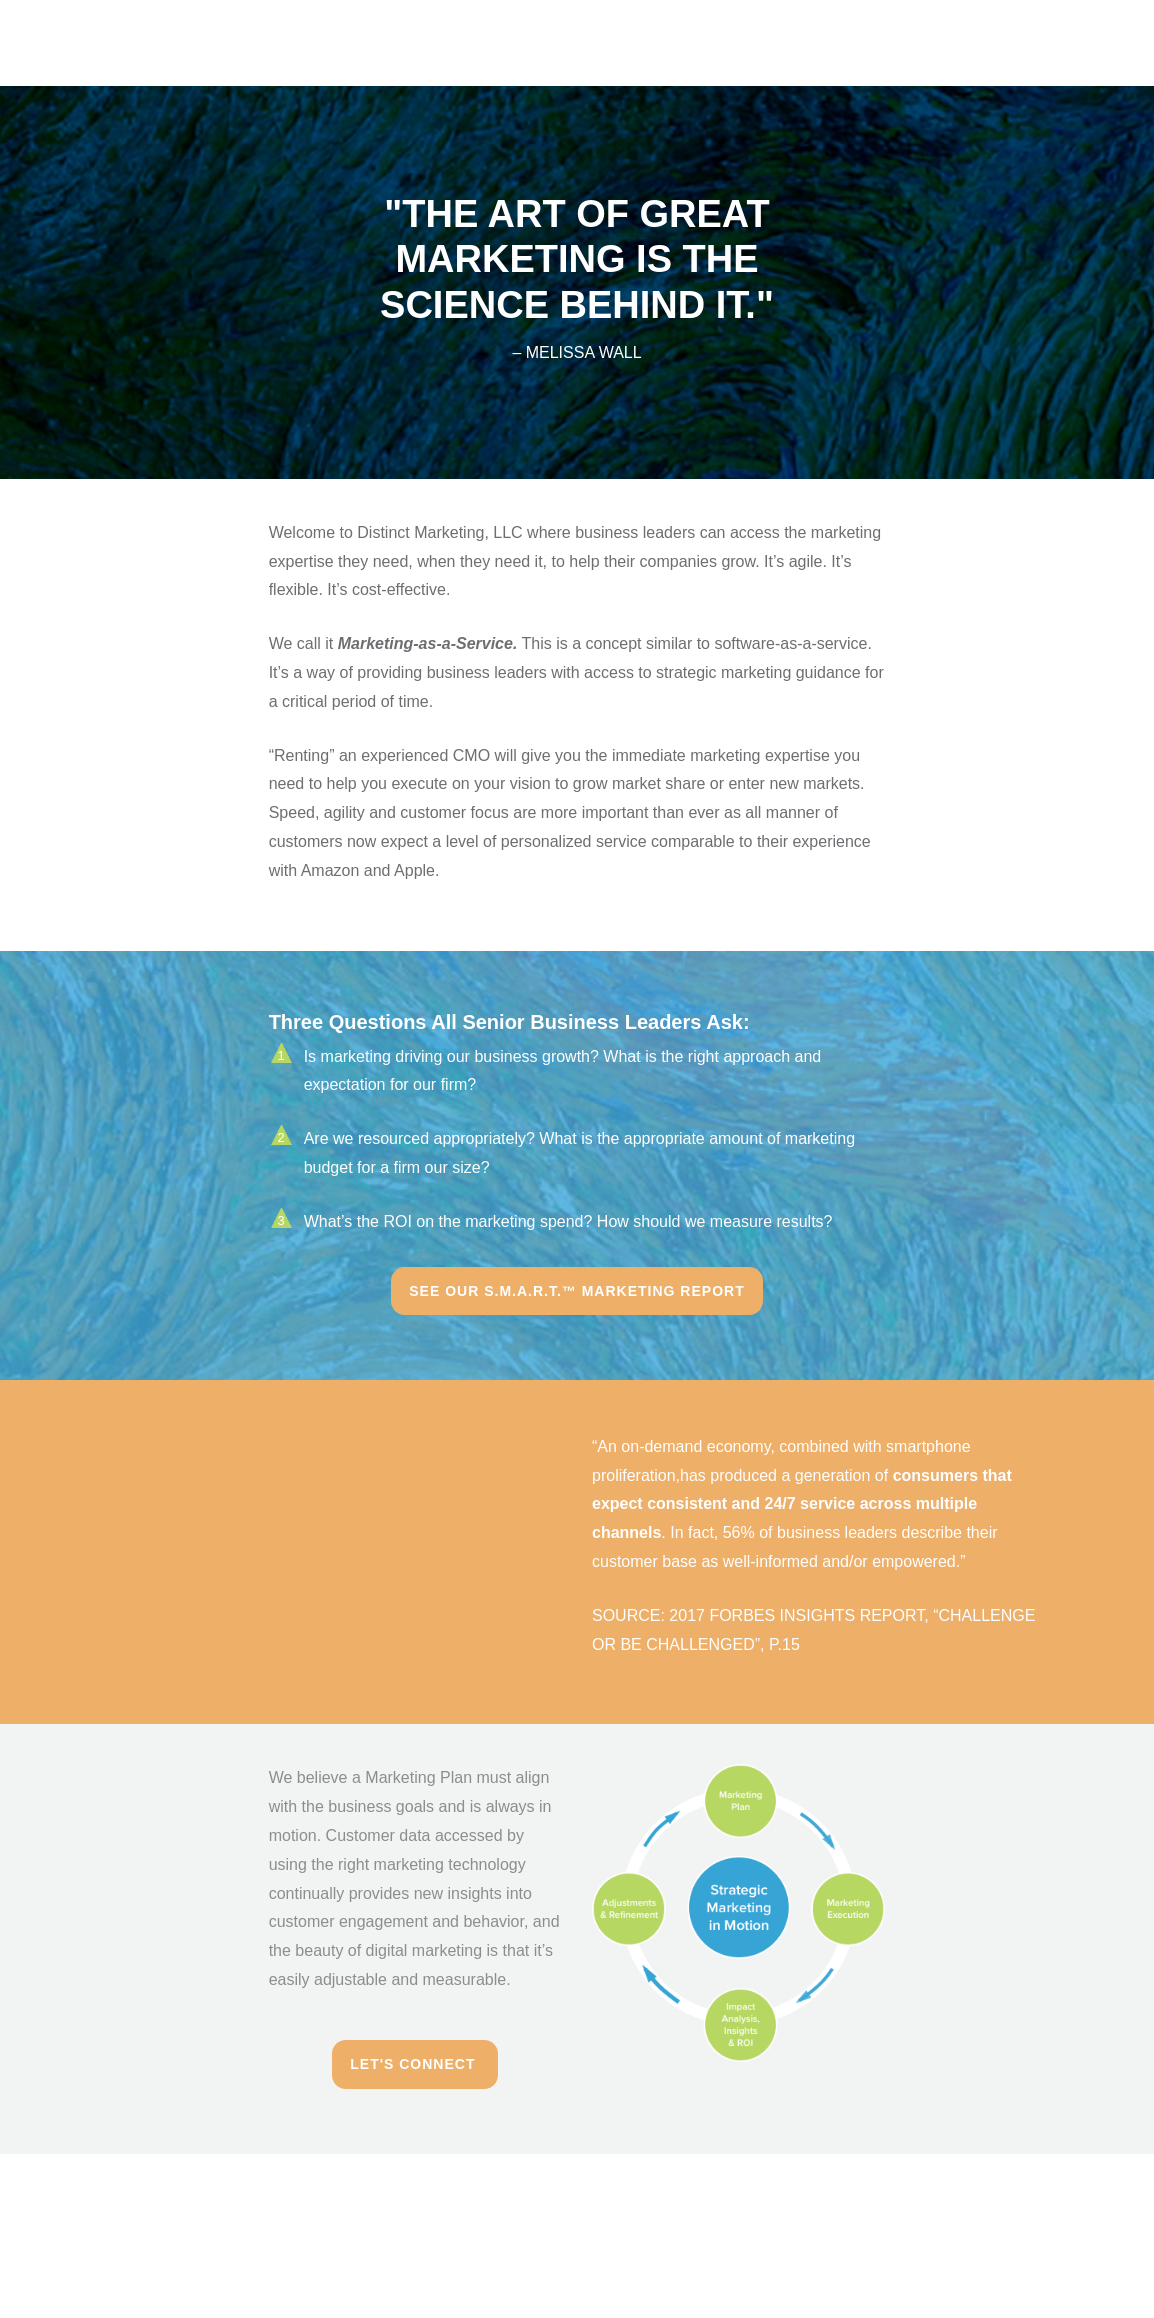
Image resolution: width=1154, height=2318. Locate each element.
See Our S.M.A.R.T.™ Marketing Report (576, 1291)
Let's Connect (415, 2064)
